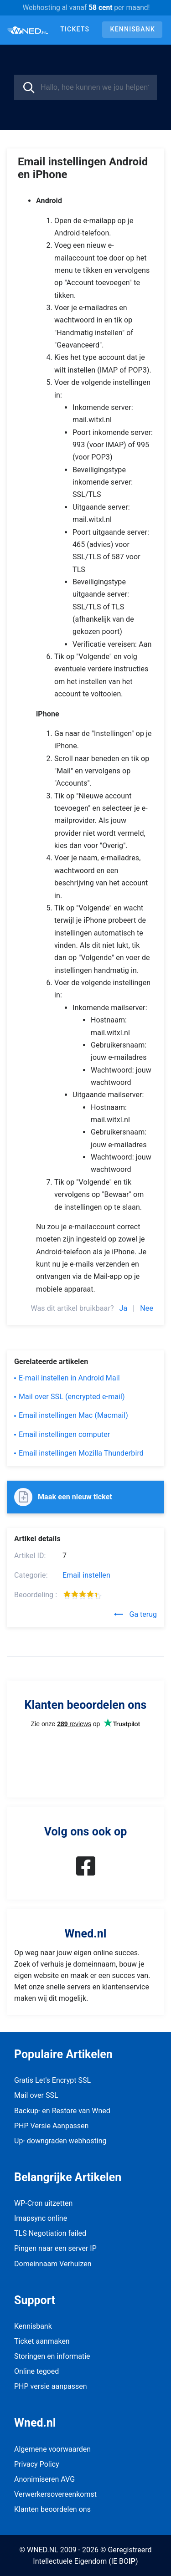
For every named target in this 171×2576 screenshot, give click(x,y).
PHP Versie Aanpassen (51, 2125)
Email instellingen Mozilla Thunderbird (81, 1453)
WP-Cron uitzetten (43, 2203)
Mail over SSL (36, 2095)
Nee (146, 1308)
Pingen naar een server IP (55, 2248)
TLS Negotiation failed (50, 2233)
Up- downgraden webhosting (60, 2140)
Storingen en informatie (52, 2356)
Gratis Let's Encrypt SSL (52, 2080)
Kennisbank (132, 29)
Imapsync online (40, 2218)
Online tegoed (36, 2371)
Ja (123, 1308)
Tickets (74, 29)
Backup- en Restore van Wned (62, 2110)
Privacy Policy (36, 2464)
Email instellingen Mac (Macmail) (73, 1415)
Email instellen (86, 1575)
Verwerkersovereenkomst (55, 2494)
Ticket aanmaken (42, 2341)
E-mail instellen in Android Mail (69, 1378)
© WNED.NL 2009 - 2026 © (62, 2549)
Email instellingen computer (64, 1434)
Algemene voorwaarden (52, 2449)
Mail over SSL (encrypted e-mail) (72, 1396)
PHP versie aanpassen (50, 2386)
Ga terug (135, 1614)
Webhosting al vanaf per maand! (86, 8)
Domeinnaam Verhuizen (53, 2263)
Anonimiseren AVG (44, 2479)
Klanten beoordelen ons (52, 2509)
